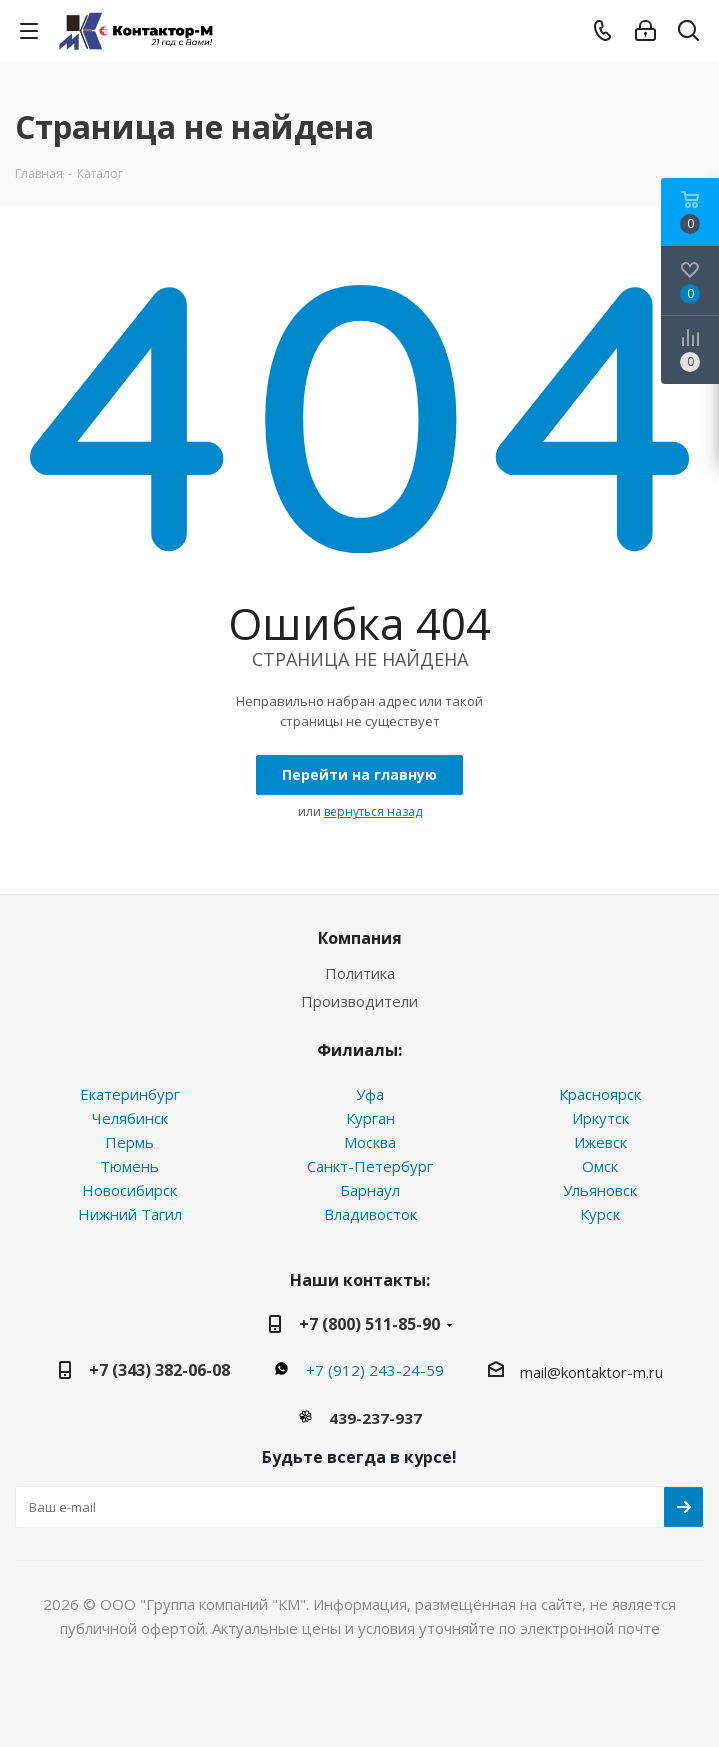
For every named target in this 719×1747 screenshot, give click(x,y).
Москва (370, 1142)
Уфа (370, 1094)
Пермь (129, 1142)
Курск (600, 1214)
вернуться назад (373, 811)
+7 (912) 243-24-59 (375, 1370)
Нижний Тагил (130, 1214)
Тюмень (129, 1166)
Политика (360, 973)
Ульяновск (600, 1190)
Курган (370, 1118)
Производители (359, 1001)
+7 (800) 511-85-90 (369, 1324)
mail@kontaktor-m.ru (591, 1372)
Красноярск (600, 1094)
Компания (360, 938)
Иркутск (600, 1118)
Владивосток (370, 1214)
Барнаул (370, 1190)
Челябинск (130, 1118)
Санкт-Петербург (370, 1166)
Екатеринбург (130, 1094)
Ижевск (600, 1142)
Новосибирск (129, 1190)
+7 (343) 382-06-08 (159, 1370)
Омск (600, 1166)
